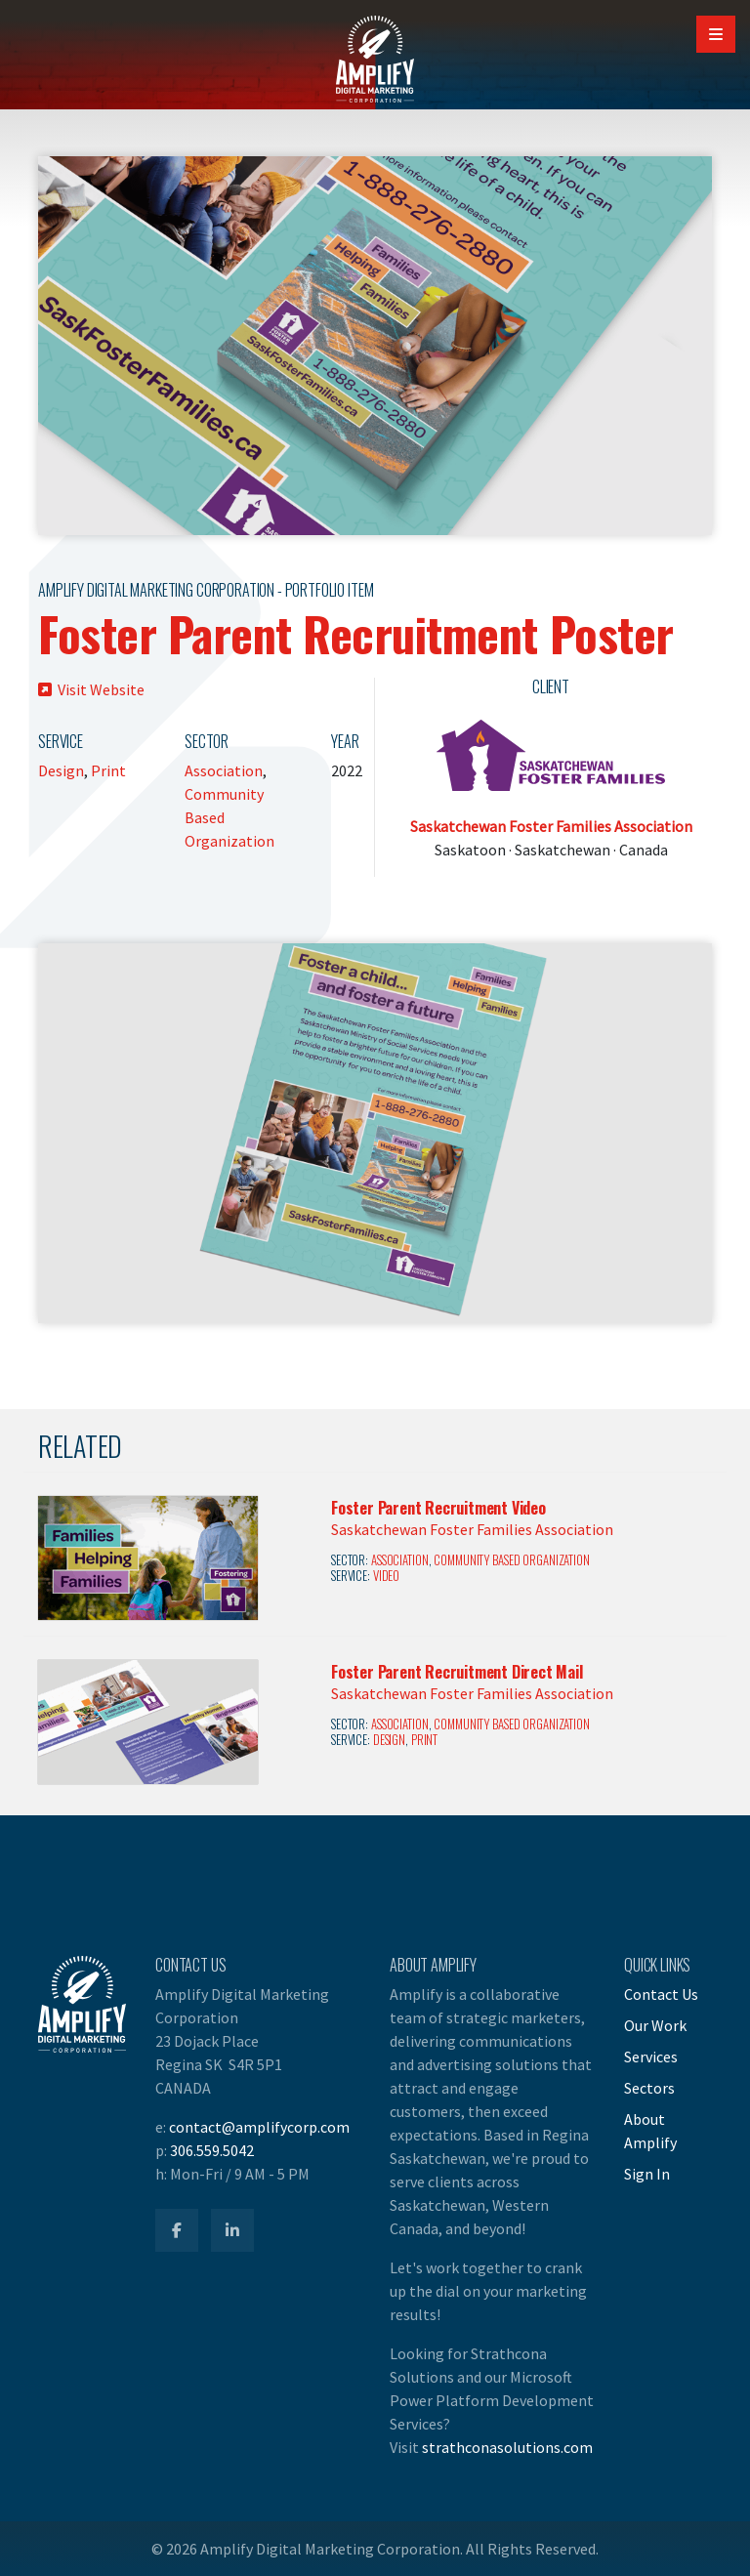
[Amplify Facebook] (176, 2230)
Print (108, 770)
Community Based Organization (511, 1560)
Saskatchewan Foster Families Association (551, 826)
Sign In (647, 2173)
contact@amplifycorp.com (259, 2127)
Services (651, 2056)
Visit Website (91, 689)
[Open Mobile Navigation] (715, 34)
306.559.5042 (212, 2150)
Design (61, 770)
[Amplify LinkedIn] (232, 2230)
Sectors (649, 2088)
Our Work (655, 2025)
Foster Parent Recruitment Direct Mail (457, 1671)
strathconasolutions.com (507, 2447)
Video (386, 1575)
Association (224, 770)
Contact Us (661, 1994)
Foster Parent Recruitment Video (438, 1507)
